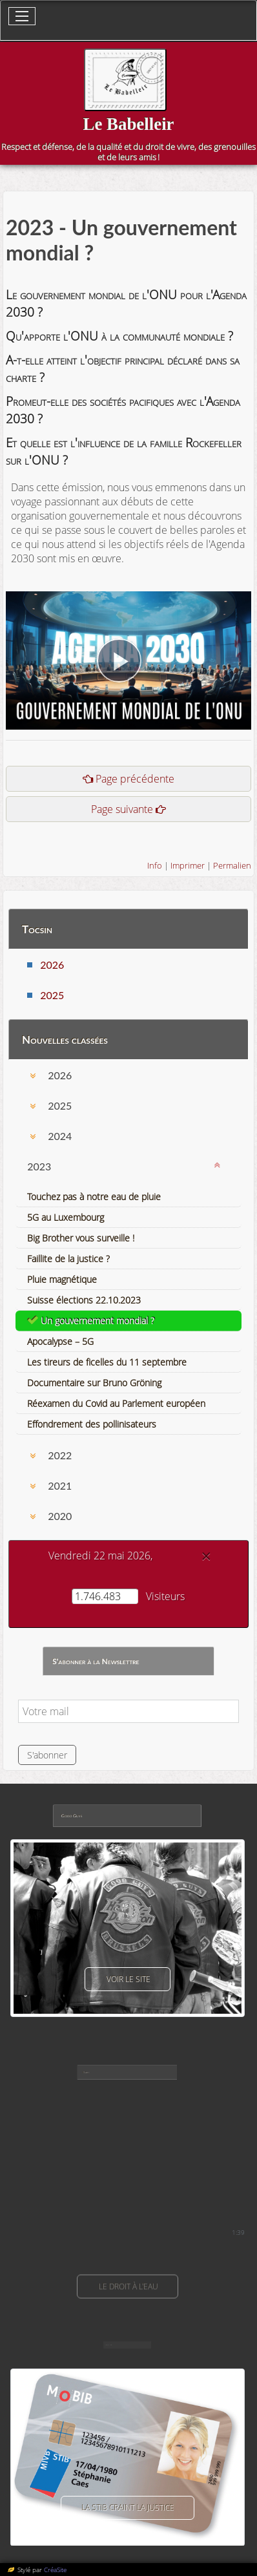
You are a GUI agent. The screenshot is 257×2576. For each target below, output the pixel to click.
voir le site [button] (127, 1979)
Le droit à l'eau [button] (127, 2286)
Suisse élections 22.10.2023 (84, 1300)
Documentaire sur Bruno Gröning (94, 1383)
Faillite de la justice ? (68, 1258)
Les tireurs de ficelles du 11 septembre (107, 1362)
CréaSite (55, 2569)
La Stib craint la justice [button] (127, 2508)
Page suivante (122, 809)
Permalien (232, 865)
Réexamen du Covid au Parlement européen (116, 1403)
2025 (52, 995)
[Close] (206, 1556)
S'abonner (47, 1755)
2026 (52, 964)
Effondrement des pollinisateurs (91, 1424)
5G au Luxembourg (65, 1217)
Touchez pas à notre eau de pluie (94, 1196)
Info (154, 865)
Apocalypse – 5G (60, 1341)
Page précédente (135, 779)
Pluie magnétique (62, 1279)
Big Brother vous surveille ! (80, 1238)
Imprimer (187, 865)
